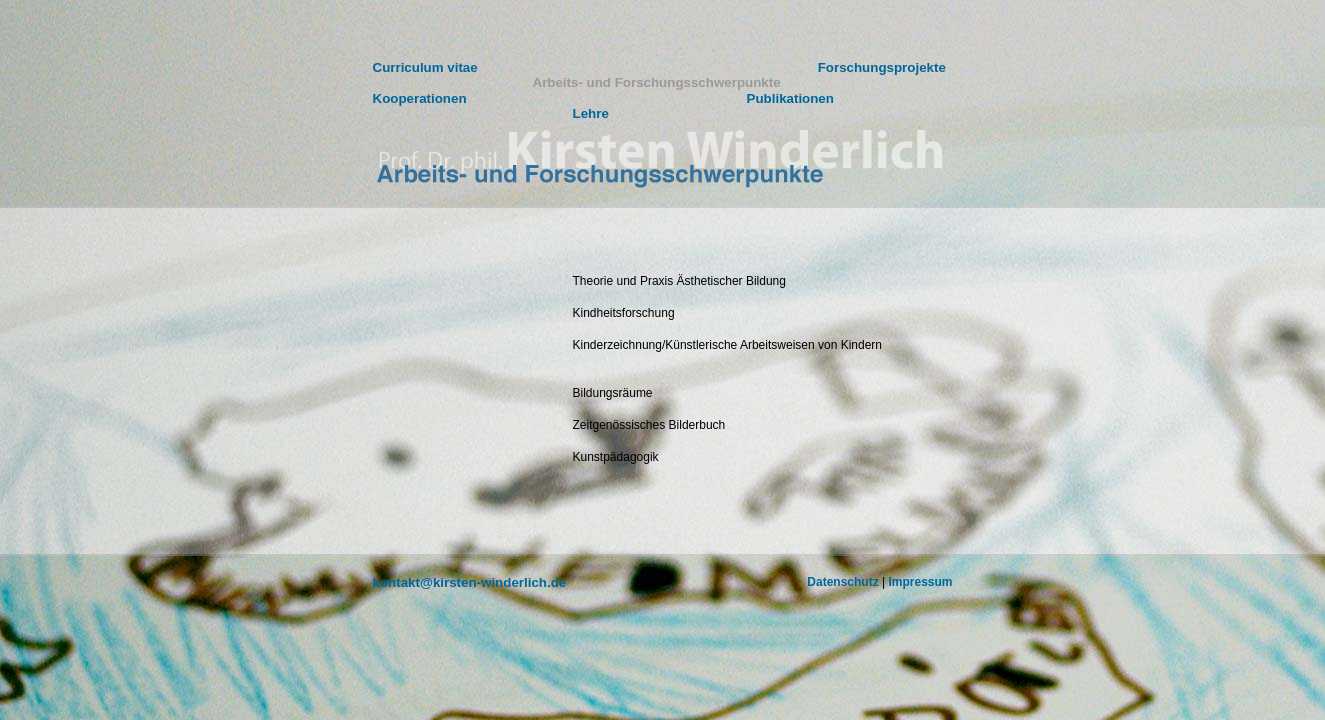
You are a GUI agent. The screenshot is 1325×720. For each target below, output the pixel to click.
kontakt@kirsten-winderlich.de (470, 582)
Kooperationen (420, 98)
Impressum (920, 582)
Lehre (591, 113)
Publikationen (790, 98)
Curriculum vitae (425, 67)
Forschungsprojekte (882, 67)
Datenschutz (842, 582)
